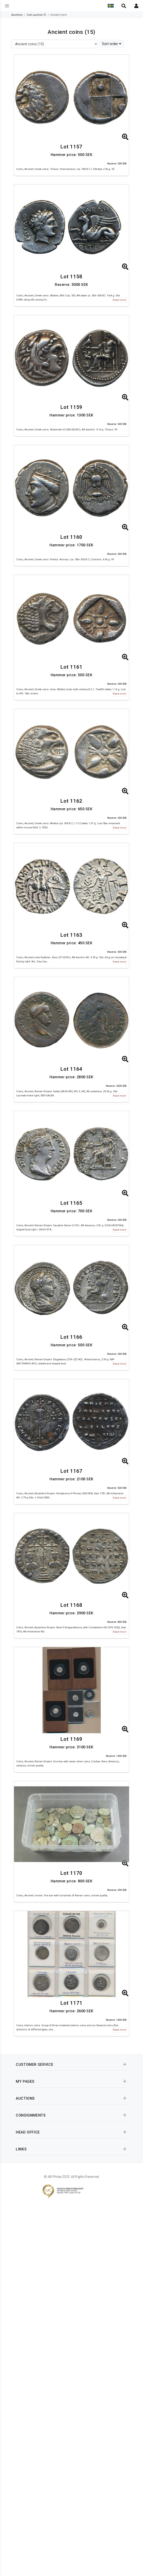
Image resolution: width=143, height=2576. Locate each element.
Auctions (17, 14)
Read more (119, 299)
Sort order (111, 44)
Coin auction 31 (37, 14)
